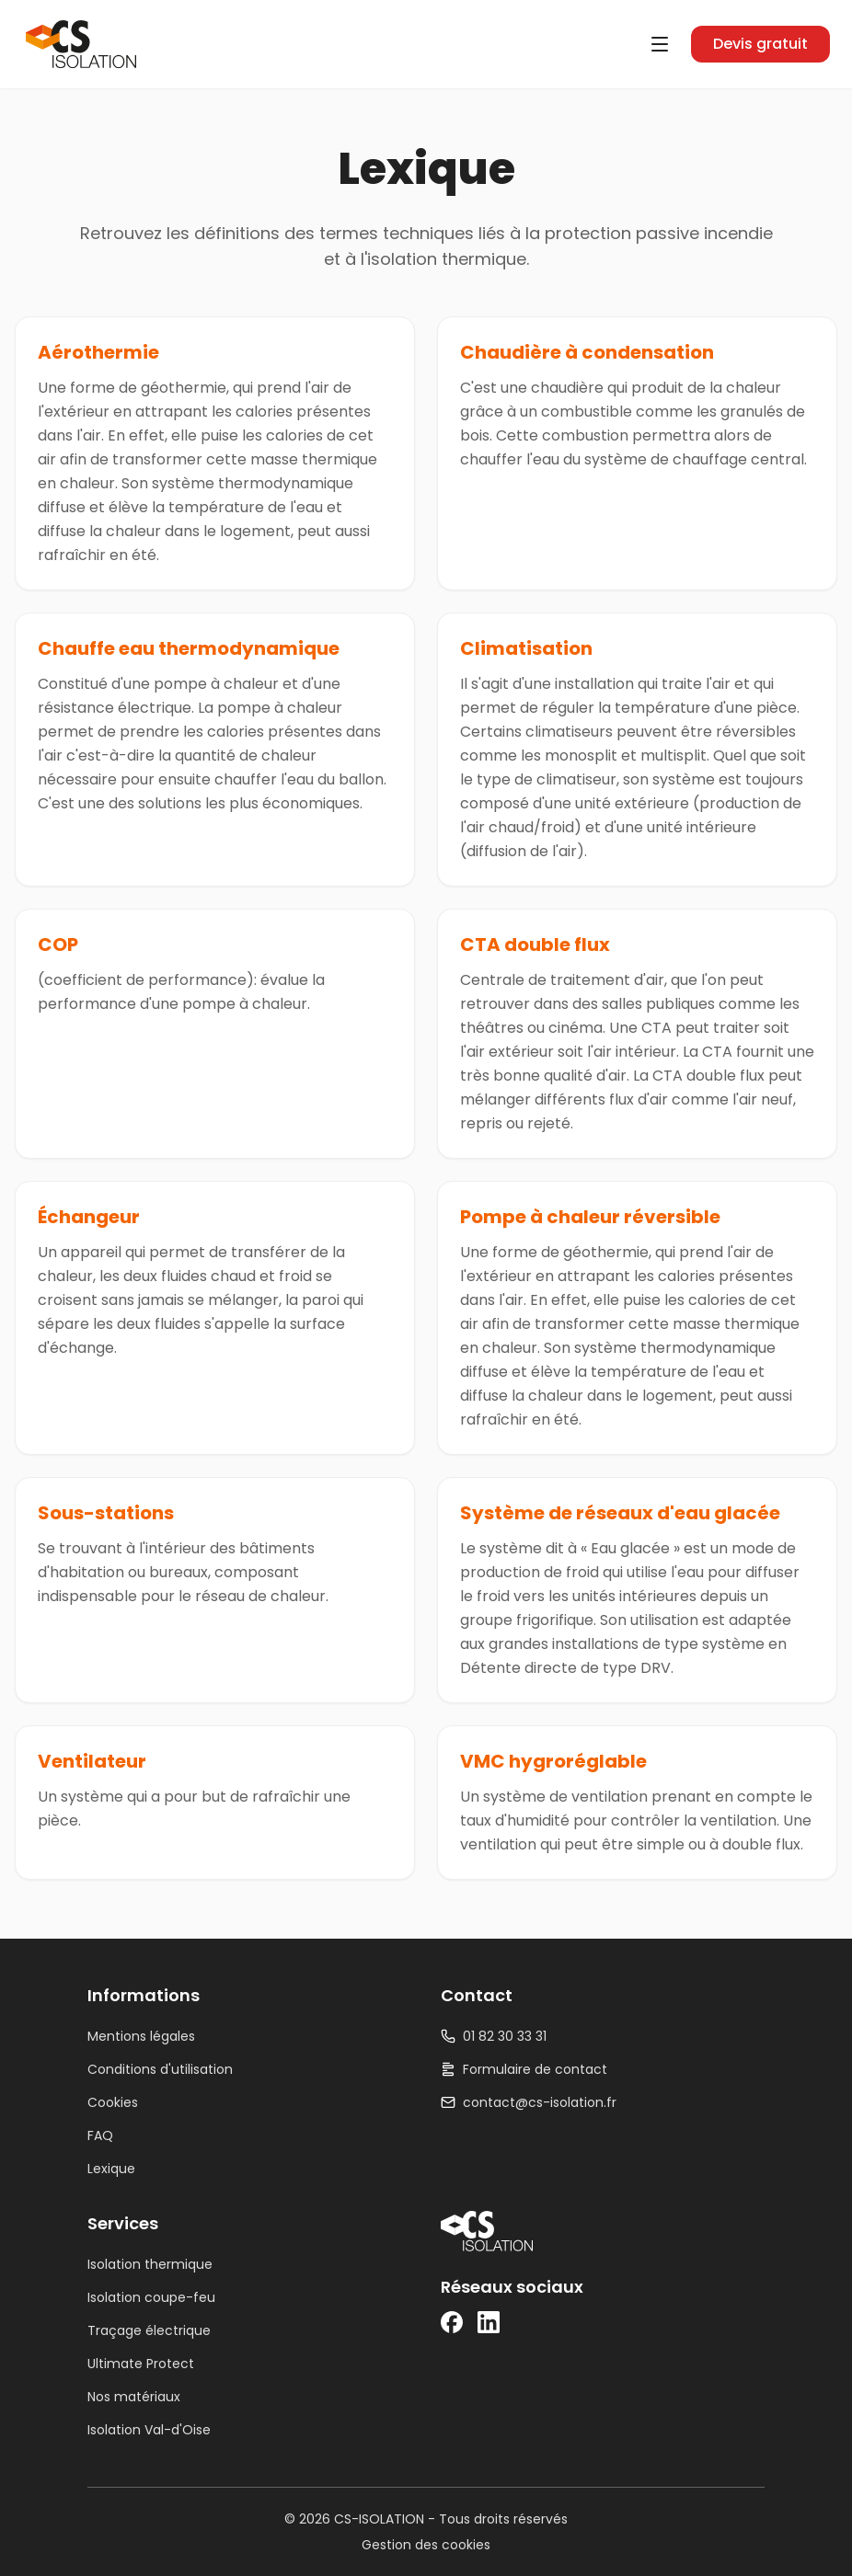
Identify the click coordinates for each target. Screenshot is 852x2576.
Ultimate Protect (140, 2363)
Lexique (111, 2168)
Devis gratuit (760, 43)
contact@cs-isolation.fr (528, 2102)
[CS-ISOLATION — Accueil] (81, 44)
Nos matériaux (133, 2396)
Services (122, 2223)
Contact (476, 1995)
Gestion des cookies (426, 2545)
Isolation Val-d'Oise (149, 2430)
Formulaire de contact (524, 2069)
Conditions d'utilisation (160, 2069)
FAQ (100, 2135)
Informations (143, 1995)
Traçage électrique (149, 2330)
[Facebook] (452, 2322)
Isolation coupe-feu (151, 2297)
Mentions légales (141, 2036)
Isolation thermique (150, 2264)
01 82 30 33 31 (494, 2036)
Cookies (112, 2102)
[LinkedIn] (489, 2322)
